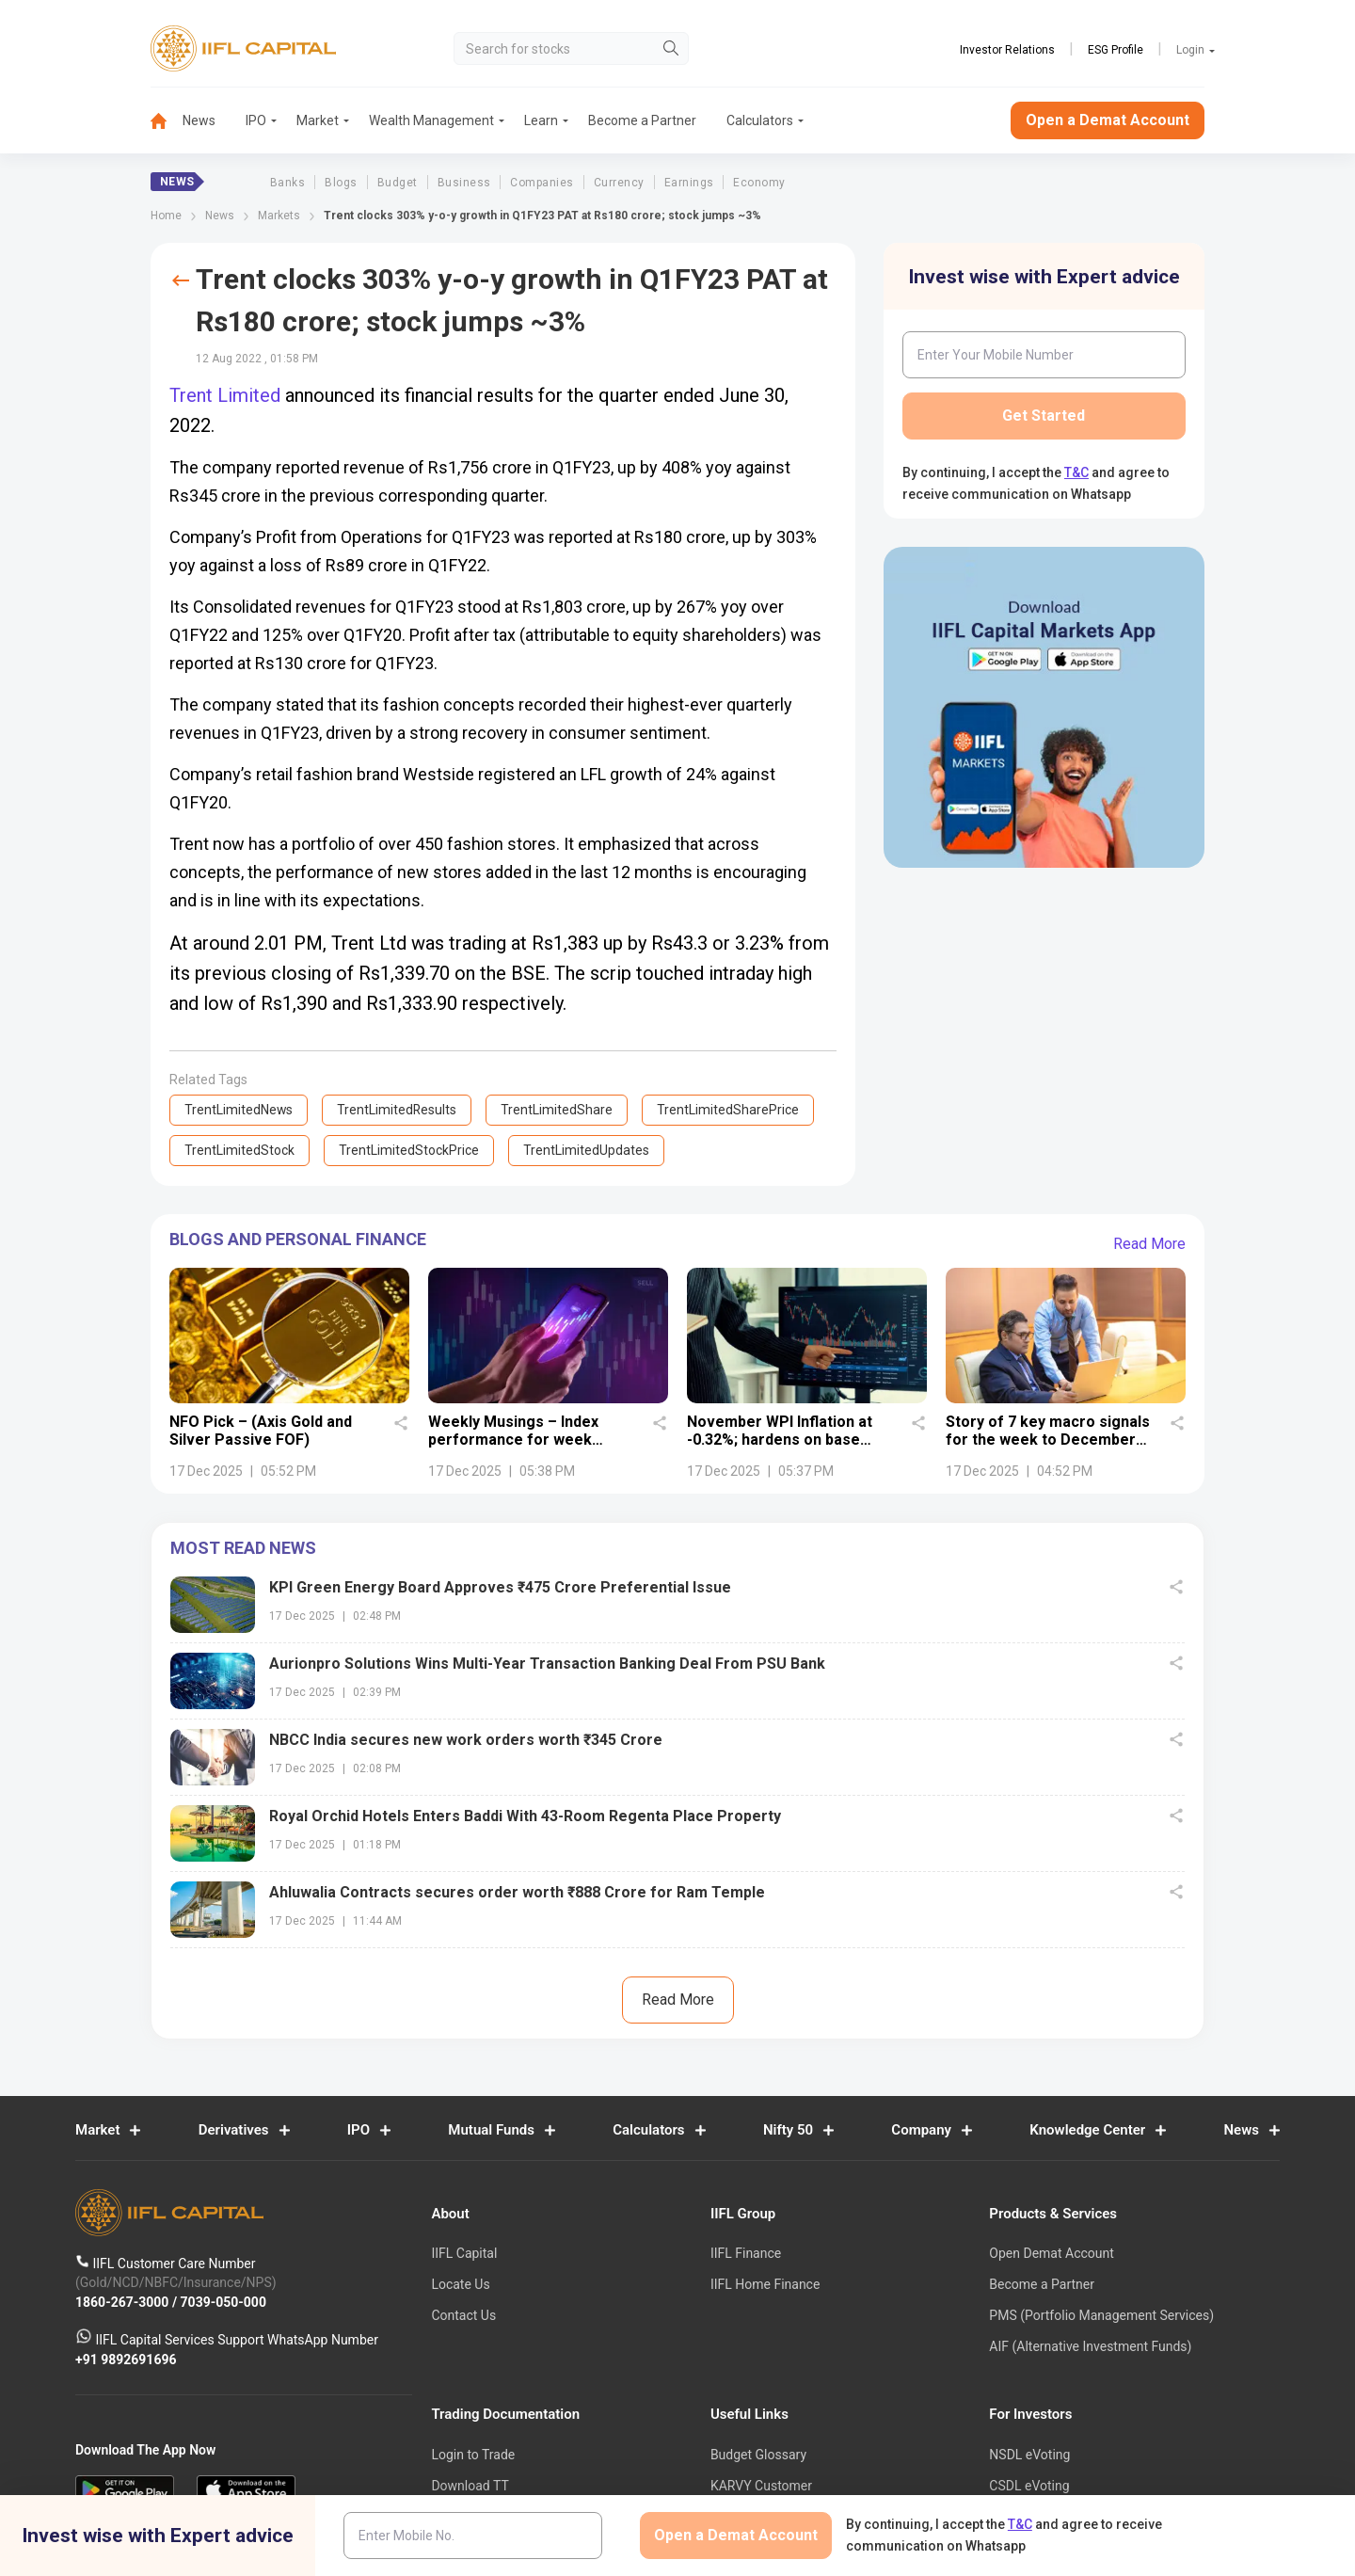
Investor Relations (1007, 49)
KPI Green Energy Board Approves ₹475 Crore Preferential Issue (500, 1587)
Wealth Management (431, 120)
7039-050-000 (223, 2302)
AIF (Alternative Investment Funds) (1090, 2346)
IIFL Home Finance (765, 2284)
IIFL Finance (745, 2253)
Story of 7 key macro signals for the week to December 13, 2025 (1048, 1439)
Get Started (1043, 415)
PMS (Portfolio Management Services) (1101, 2315)
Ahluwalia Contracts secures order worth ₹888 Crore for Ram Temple (517, 1892)
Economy (759, 182)
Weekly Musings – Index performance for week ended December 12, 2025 (521, 1439)
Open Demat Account (1051, 2253)
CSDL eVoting (1029, 2485)
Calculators (759, 120)
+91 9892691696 (126, 2359)
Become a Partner (642, 120)
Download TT (469, 2485)
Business (464, 182)
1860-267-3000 (123, 2302)
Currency (619, 182)
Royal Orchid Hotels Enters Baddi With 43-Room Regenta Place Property (525, 1816)
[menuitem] (167, 121)
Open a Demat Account (1107, 120)
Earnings (689, 182)
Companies (541, 182)
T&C (1076, 472)
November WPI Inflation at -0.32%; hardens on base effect (779, 1439)
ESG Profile (1115, 49)
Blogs (341, 182)
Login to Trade (473, 2454)
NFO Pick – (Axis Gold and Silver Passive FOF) (260, 1430)
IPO (256, 120)
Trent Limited (224, 395)
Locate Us (460, 2284)
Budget (397, 182)
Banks (287, 182)
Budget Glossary (758, 2454)
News (199, 120)
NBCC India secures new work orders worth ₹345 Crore (465, 1740)
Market (317, 120)
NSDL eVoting (1029, 2454)
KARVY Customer (761, 2485)
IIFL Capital (464, 2253)
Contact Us (463, 2315)
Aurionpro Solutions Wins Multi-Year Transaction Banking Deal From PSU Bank (547, 1663)
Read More (1149, 1244)
